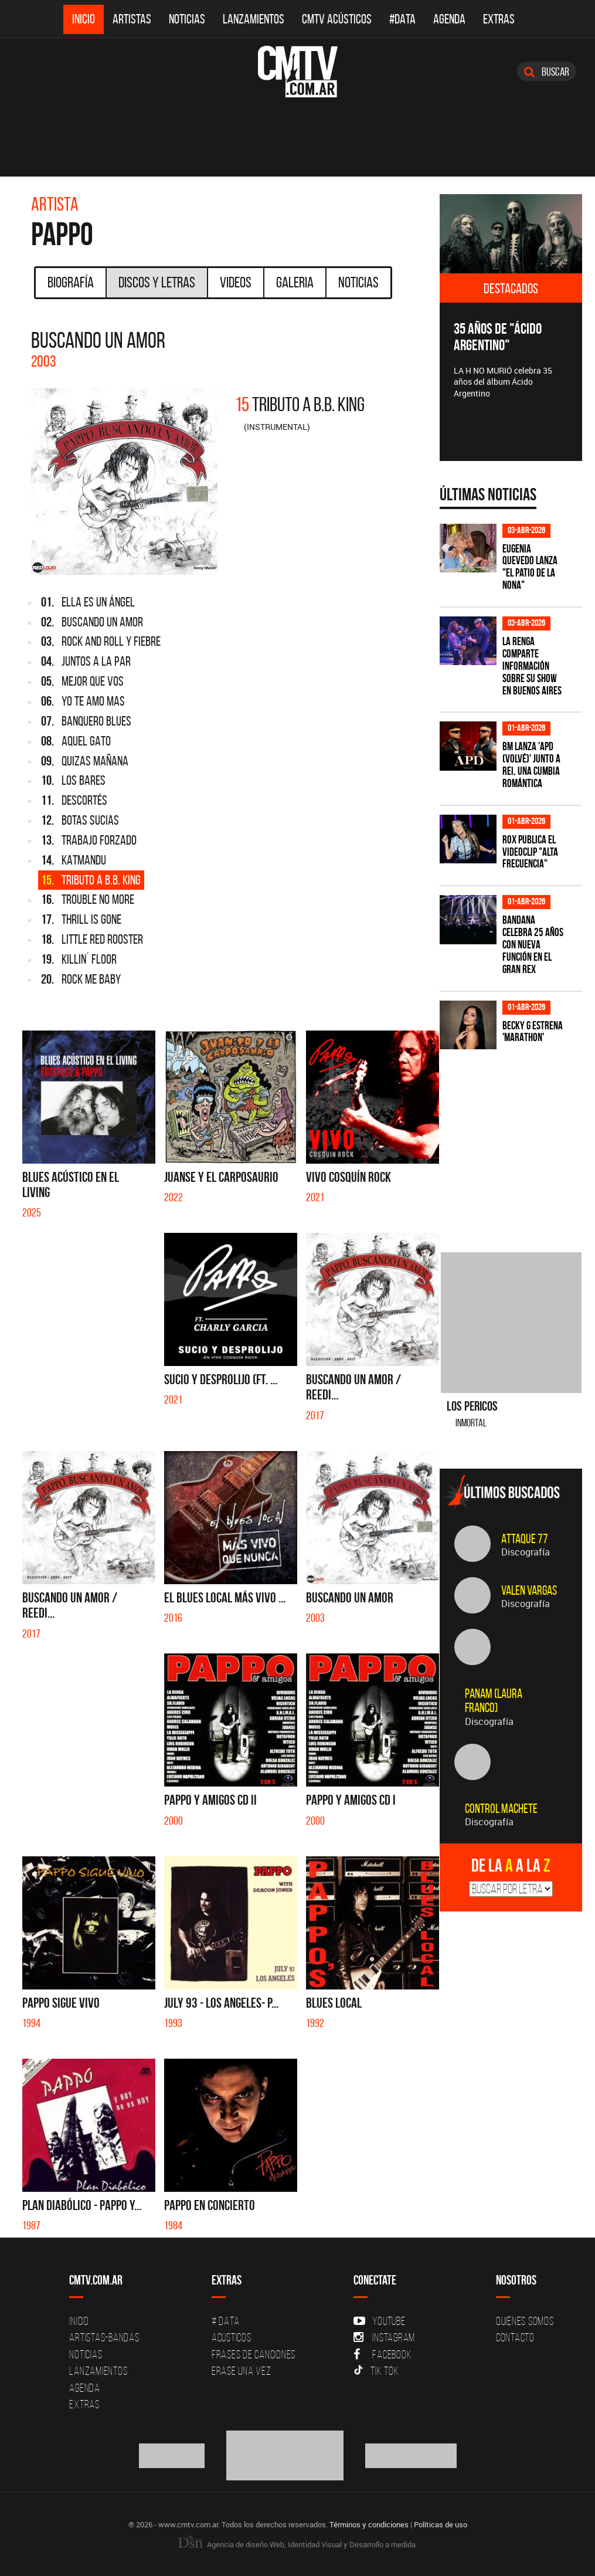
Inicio (83, 19)
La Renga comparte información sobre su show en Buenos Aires (532, 666)
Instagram (384, 2337)
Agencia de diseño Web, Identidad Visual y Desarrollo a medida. (297, 2544)
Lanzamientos (253, 19)
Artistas (132, 19)
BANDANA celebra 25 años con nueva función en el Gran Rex (532, 944)
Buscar (546, 71)
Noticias (187, 19)
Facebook (382, 2354)
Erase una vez (241, 2370)
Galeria (295, 282)
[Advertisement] (517, 1140)
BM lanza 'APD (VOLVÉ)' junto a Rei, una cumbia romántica (531, 764)
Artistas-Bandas (104, 2337)
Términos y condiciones (369, 2524)
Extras (499, 19)
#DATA (402, 19)
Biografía (70, 282)
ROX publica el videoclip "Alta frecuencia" (530, 851)
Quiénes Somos (525, 2320)
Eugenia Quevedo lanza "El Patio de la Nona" (529, 567)
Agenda (449, 19)
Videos (235, 282)
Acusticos (231, 2337)
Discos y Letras (156, 282)
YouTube (379, 2320)
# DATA (226, 2320)
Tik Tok (376, 2370)
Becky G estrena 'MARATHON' (532, 1031)
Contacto (515, 2337)
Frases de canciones (253, 2354)
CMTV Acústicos (337, 19)
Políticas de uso (440, 2524)
